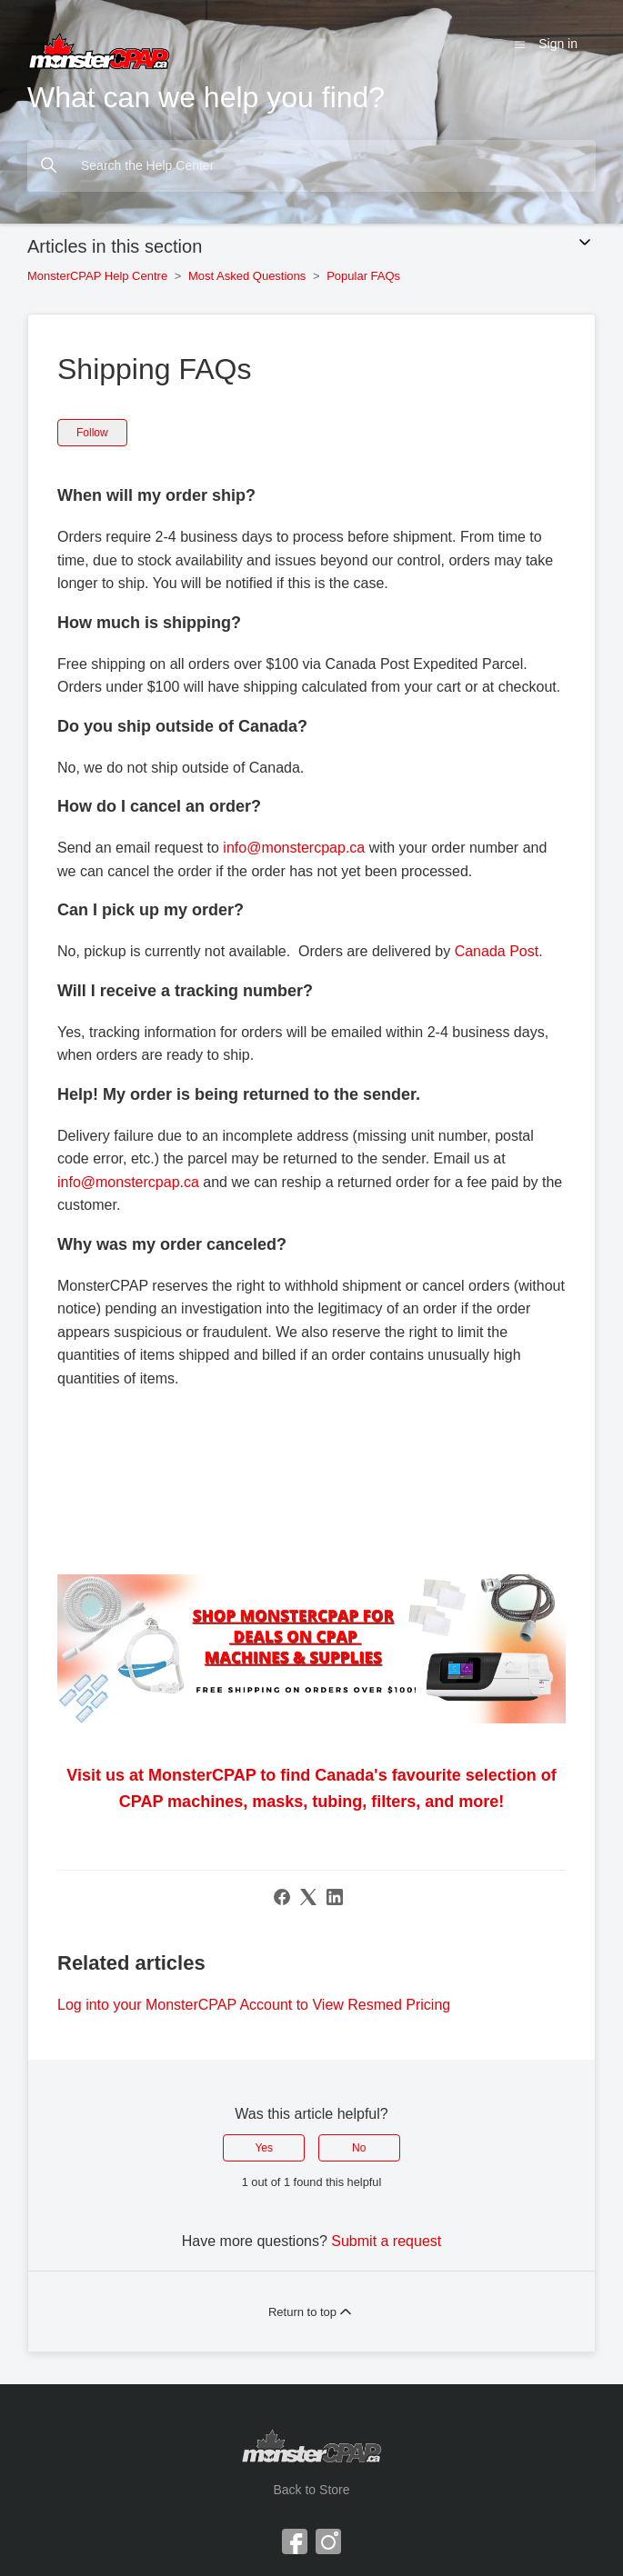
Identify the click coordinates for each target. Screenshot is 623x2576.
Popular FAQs (363, 276)
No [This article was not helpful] (359, 2148)
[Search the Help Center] (311, 166)
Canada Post (497, 951)
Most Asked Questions (248, 276)
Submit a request (386, 2241)
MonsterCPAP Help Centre (97, 276)
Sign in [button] (558, 43)
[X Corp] (308, 1897)
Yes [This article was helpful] (264, 2148)
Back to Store (311, 2489)
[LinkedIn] (335, 1897)
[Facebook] (282, 1897)
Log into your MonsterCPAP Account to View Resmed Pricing (253, 2004)
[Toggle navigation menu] (520, 43)
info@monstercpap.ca (294, 847)
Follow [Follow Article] (92, 432)
